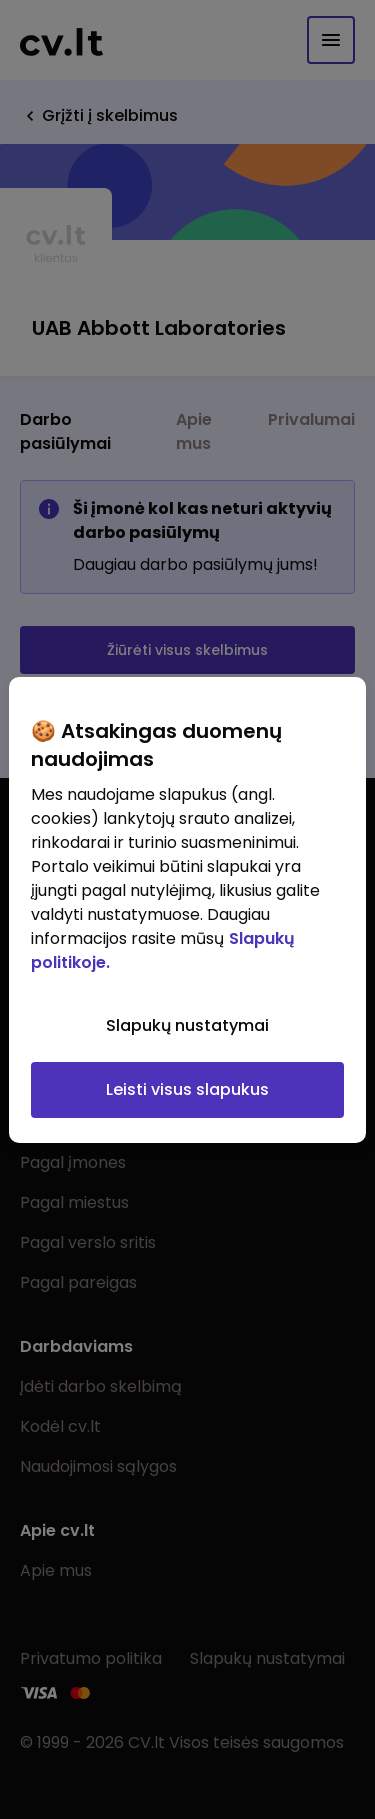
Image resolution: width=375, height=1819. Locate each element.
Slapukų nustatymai (187, 1025)
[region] (187, 910)
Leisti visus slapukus (187, 1089)
